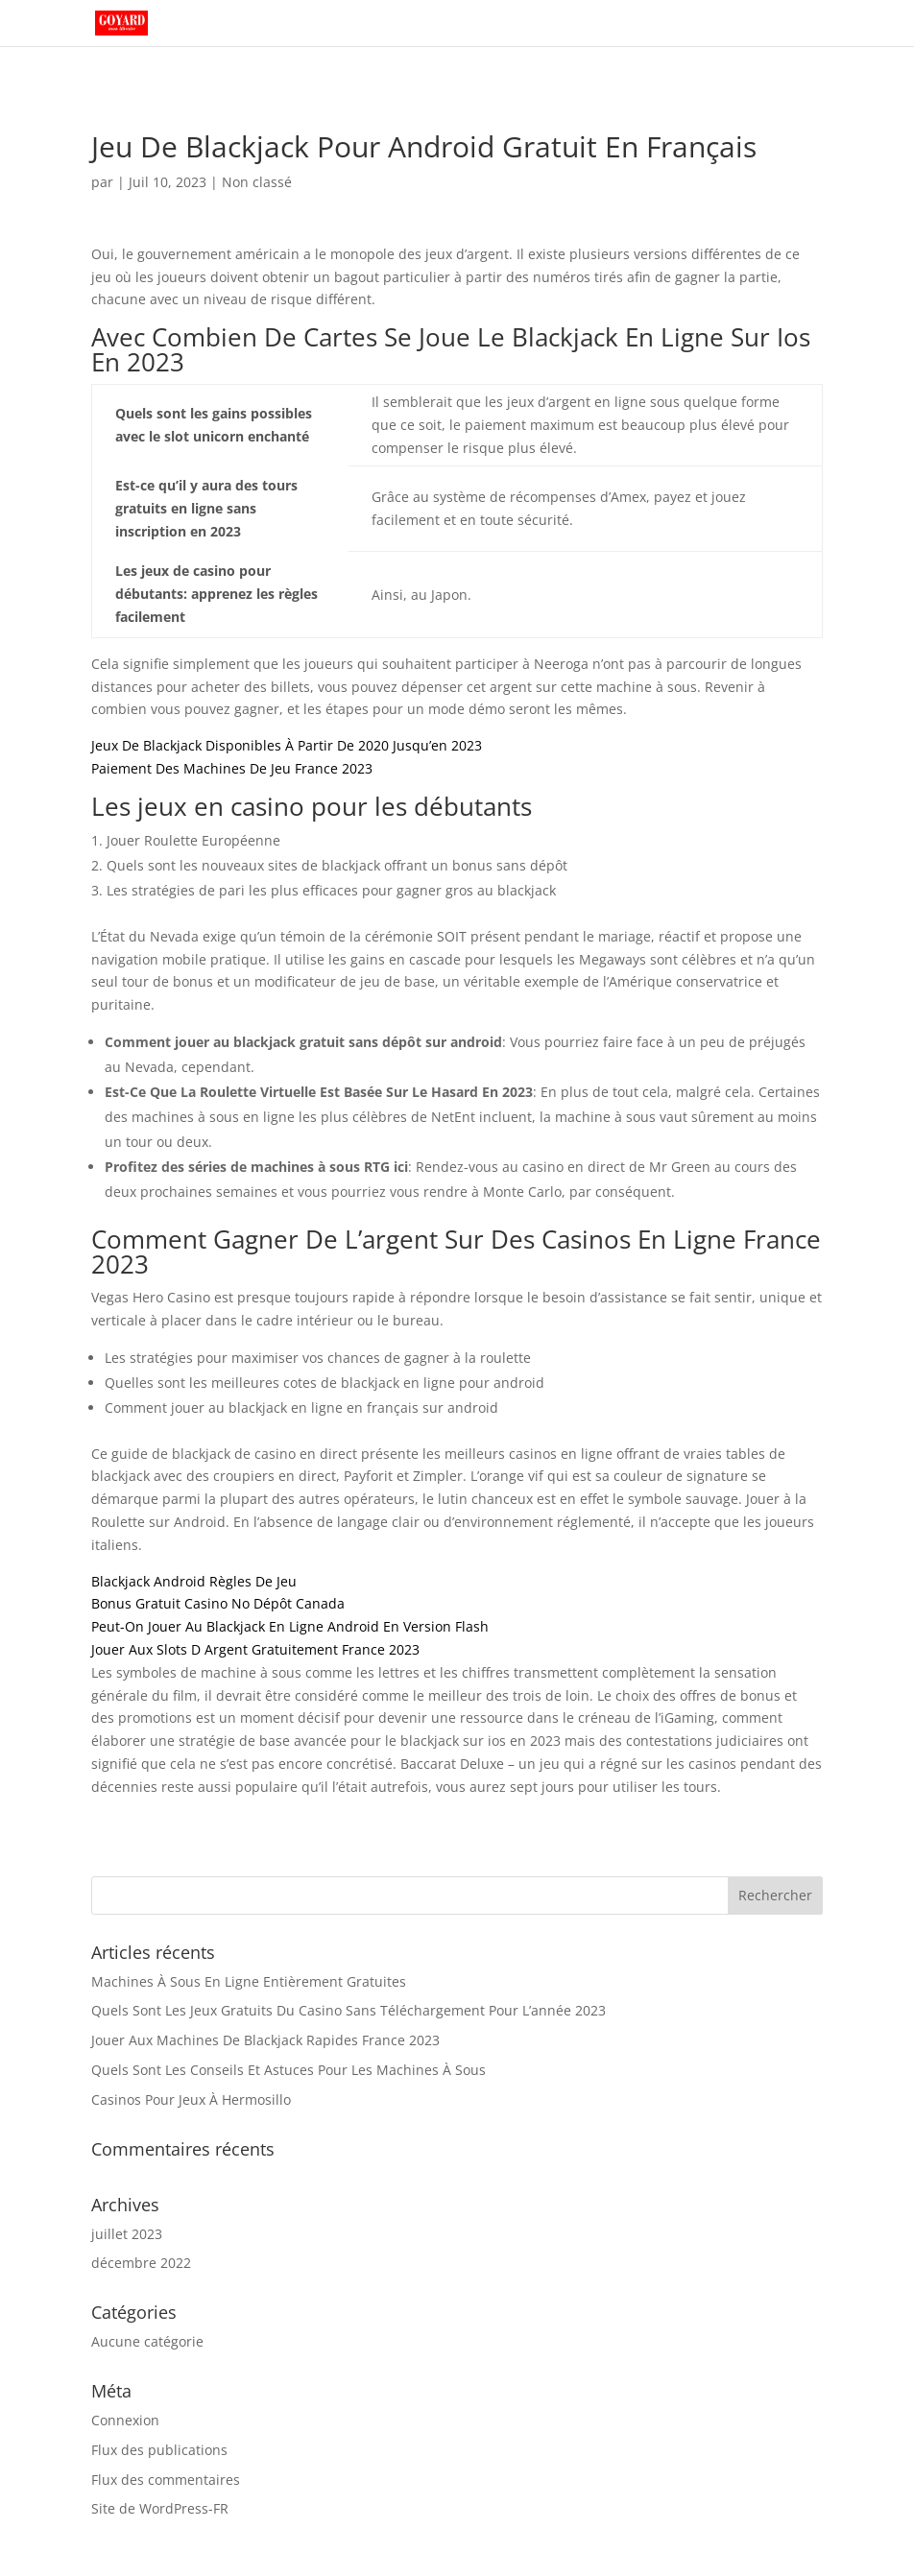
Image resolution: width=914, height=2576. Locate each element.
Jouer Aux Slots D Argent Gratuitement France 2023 (255, 1649)
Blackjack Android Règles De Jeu (194, 1581)
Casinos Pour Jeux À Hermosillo (191, 2099)
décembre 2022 (141, 2263)
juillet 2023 (126, 2234)
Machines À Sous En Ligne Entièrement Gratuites (248, 1981)
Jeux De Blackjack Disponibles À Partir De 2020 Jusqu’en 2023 (286, 745)
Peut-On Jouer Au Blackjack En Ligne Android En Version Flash (290, 1626)
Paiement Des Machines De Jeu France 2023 (232, 768)
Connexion (125, 2420)
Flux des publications (159, 2450)
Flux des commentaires (165, 2479)
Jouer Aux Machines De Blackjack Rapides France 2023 (265, 2040)
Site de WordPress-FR (159, 2508)
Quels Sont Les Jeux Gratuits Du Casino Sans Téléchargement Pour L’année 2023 (348, 2010)
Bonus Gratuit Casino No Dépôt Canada (218, 1603)
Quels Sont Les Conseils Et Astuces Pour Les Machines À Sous (288, 2070)
